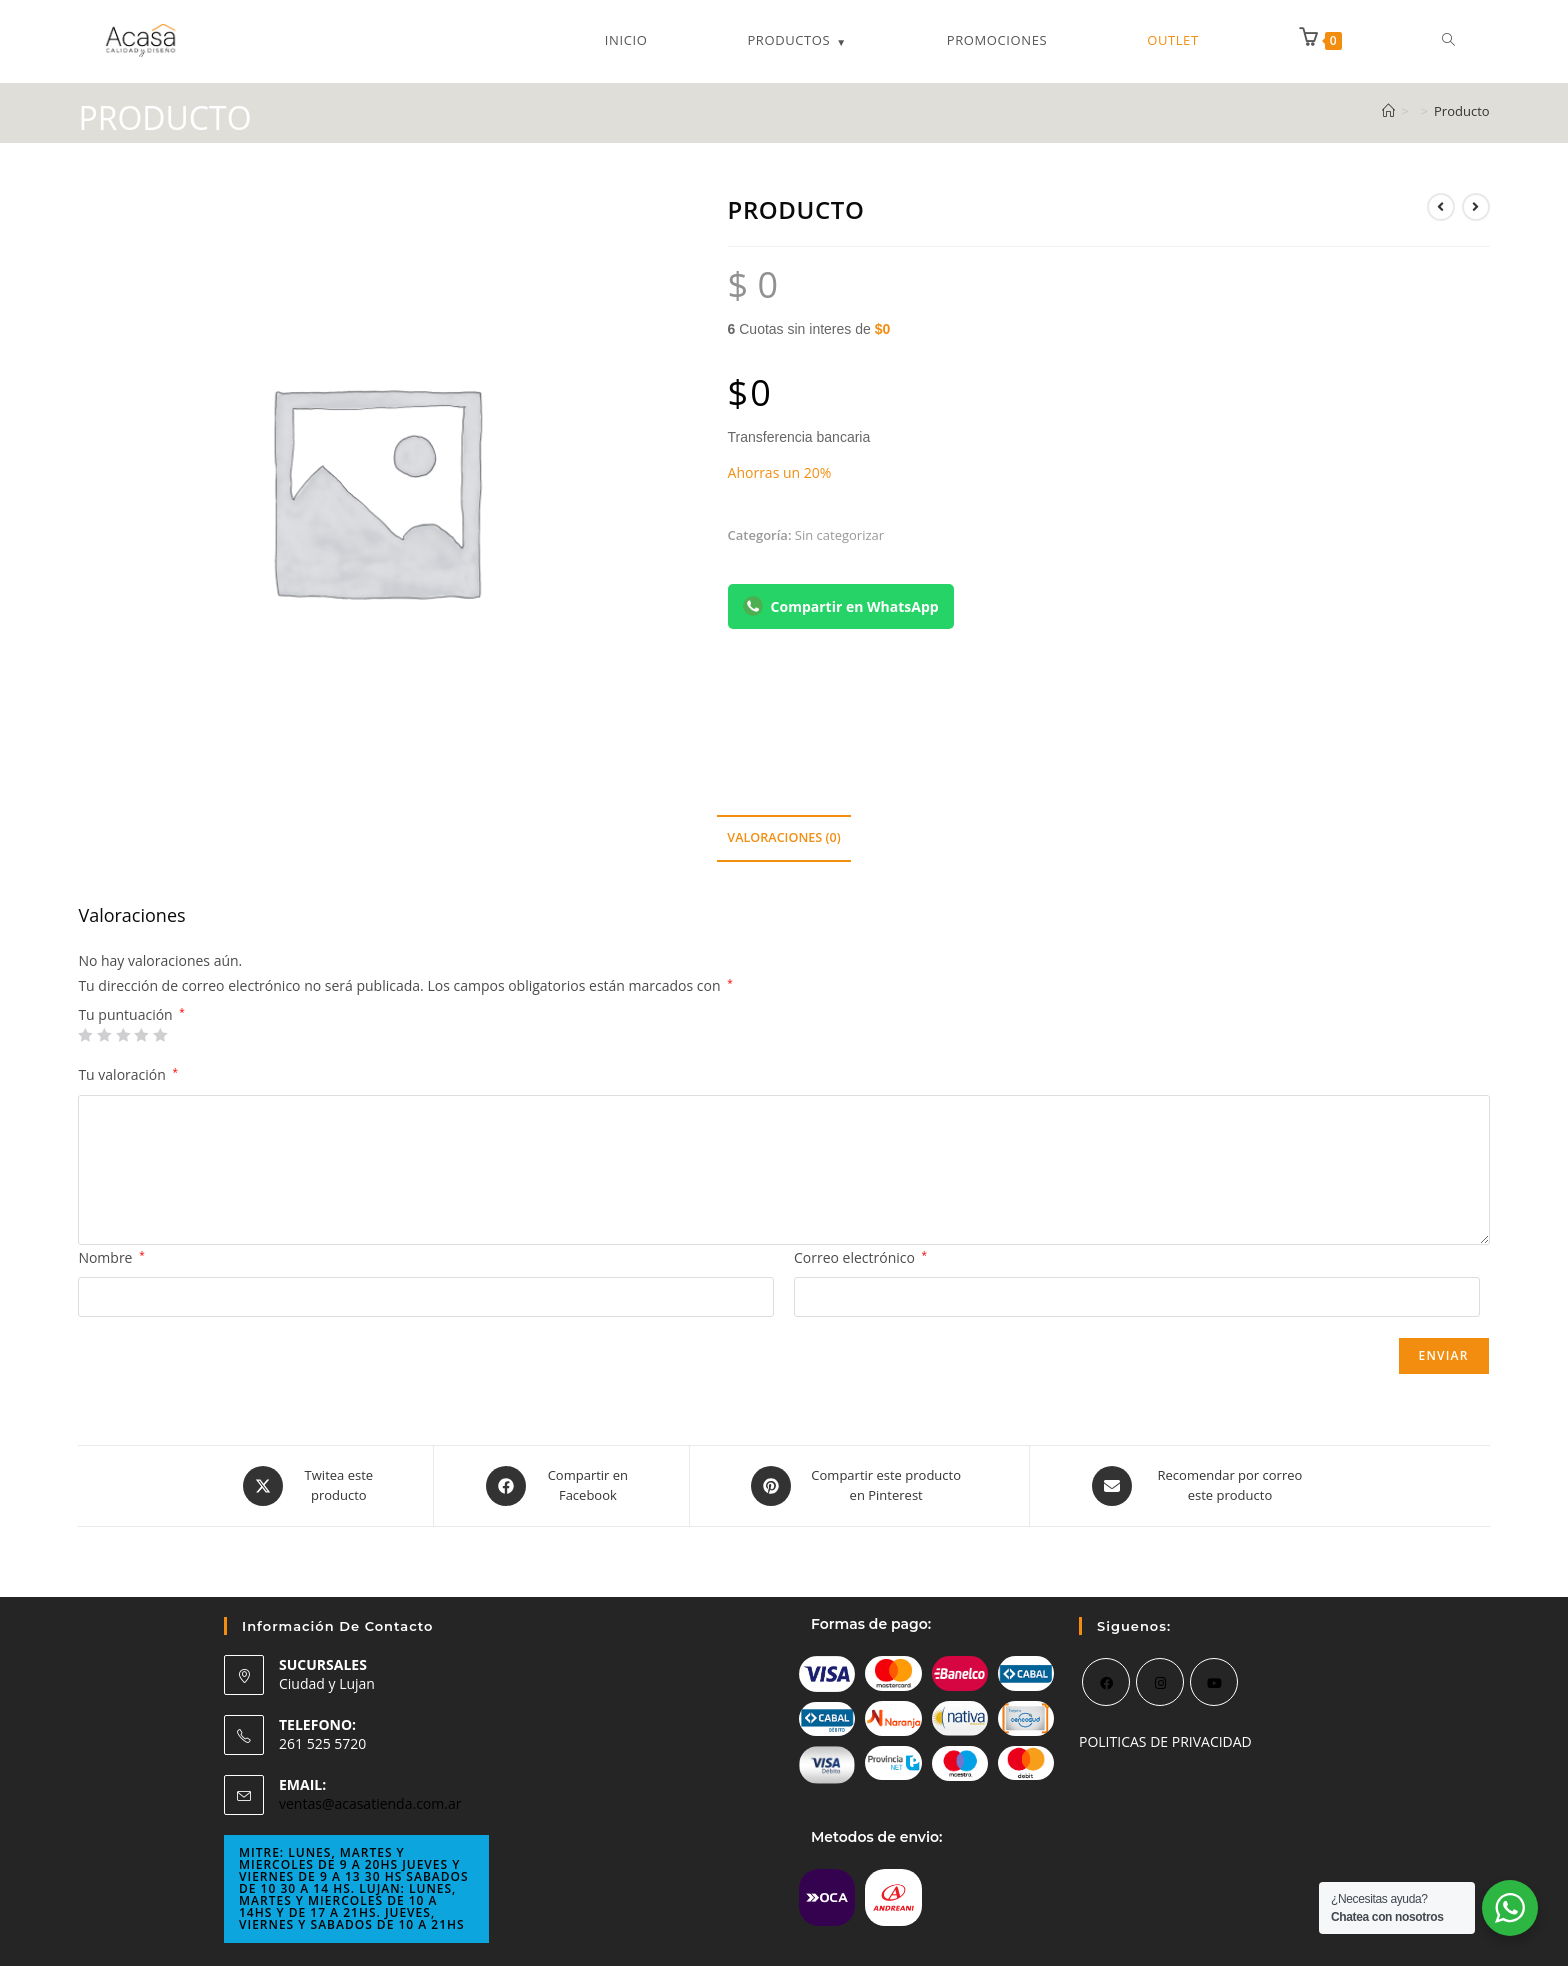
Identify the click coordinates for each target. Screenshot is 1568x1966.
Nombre (111, 1257)
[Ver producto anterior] (1441, 207)
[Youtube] (1214, 1682)
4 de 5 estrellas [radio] (141, 1035)
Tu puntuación (131, 1015)
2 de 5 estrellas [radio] (104, 1035)
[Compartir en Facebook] (561, 1486)
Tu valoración (128, 1074)
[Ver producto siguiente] (1476, 207)
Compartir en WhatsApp (841, 606)
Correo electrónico (860, 1257)
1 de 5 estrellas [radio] (85, 1035)
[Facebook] (1106, 1682)
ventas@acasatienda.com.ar (370, 1803)
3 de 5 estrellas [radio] (123, 1035)
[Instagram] (1160, 1682)
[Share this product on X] (312, 1486)
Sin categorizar (839, 535)
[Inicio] (1388, 111)
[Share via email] (1203, 1486)
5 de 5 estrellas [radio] (160, 1035)
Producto (1462, 111)
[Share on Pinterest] (860, 1486)
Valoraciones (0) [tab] (783, 837)
